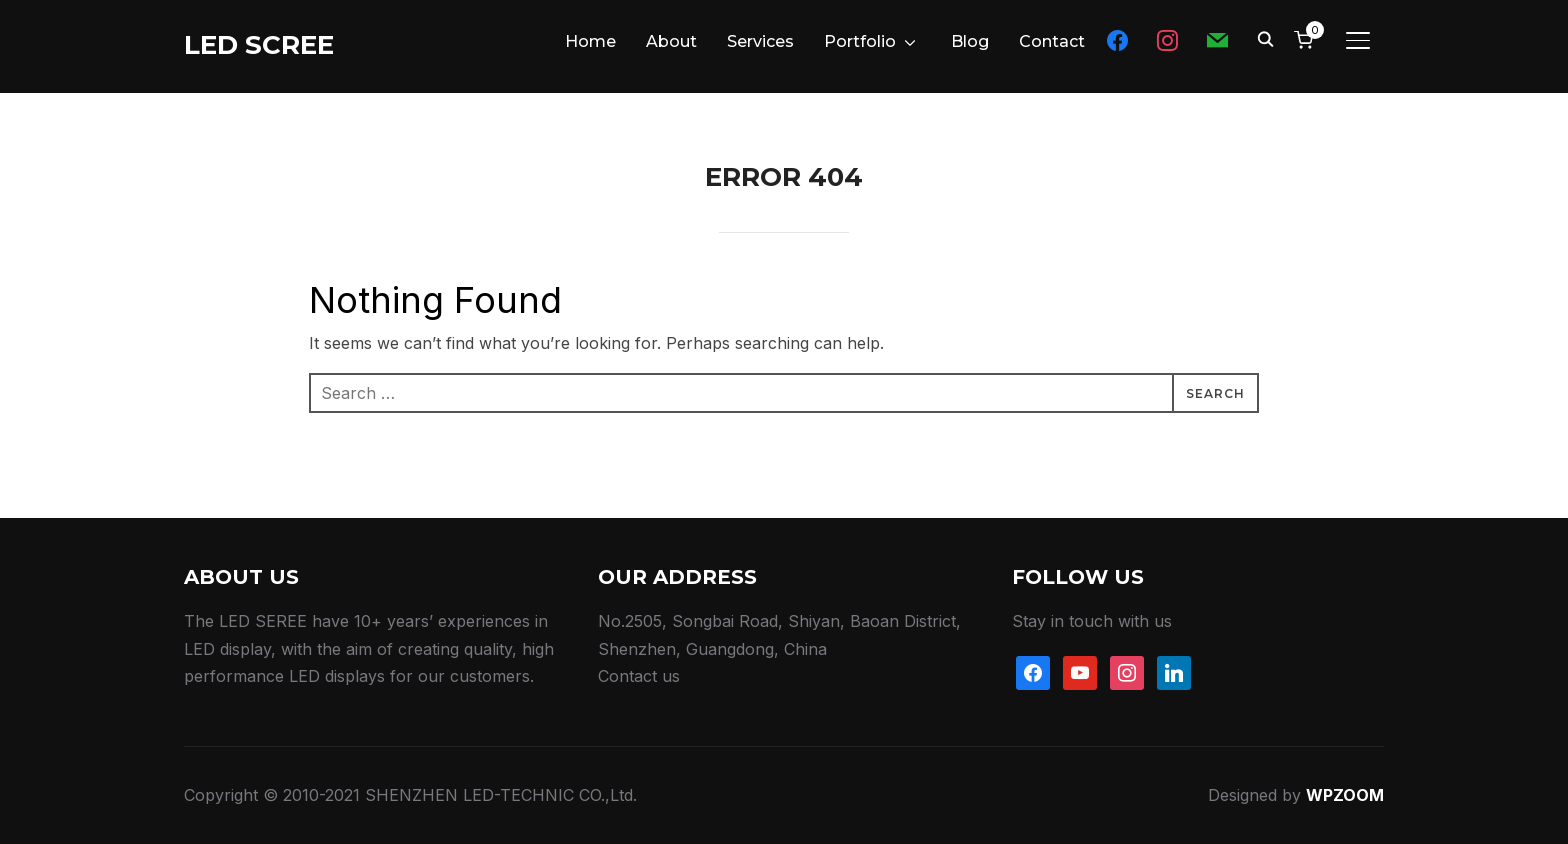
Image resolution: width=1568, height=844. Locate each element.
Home (590, 41)
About (671, 41)
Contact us (639, 676)
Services (760, 41)
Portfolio (860, 41)
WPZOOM (1345, 795)
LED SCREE (259, 45)
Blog (970, 41)
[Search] (1265, 38)
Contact (1052, 41)
